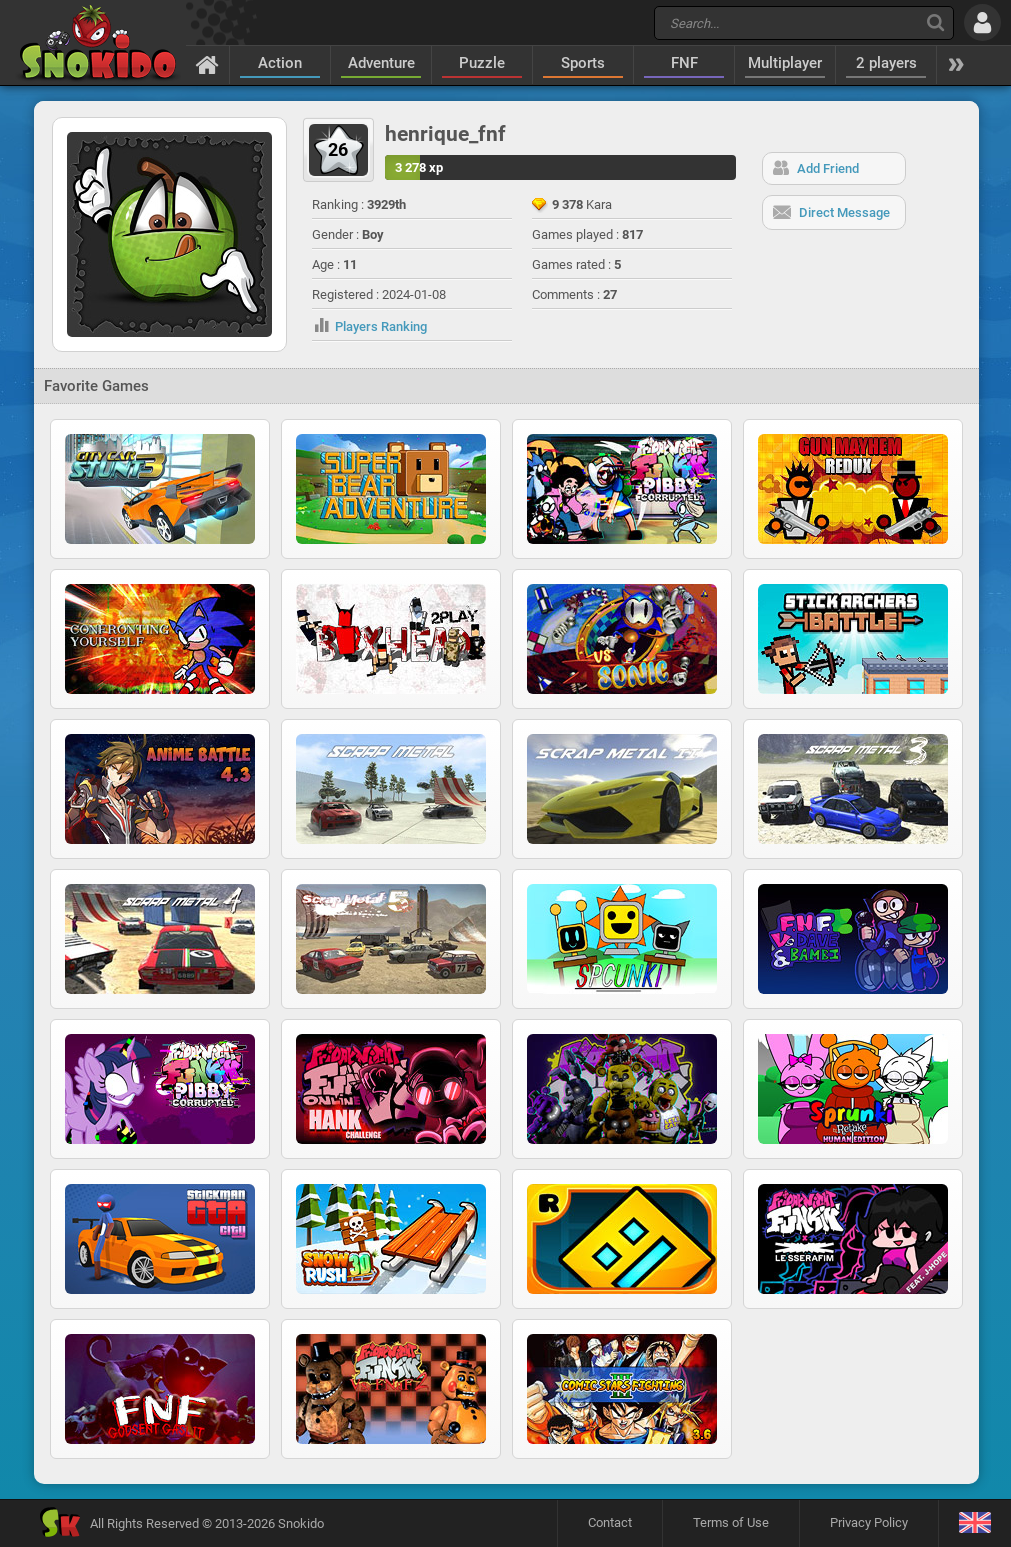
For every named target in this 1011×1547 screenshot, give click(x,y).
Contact (610, 1522)
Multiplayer (785, 63)
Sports (583, 63)
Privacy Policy (869, 1522)
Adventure (381, 63)
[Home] (207, 64)
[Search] (935, 22)
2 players (886, 63)
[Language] (974, 1523)
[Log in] (982, 22)
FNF (684, 63)
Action (280, 63)
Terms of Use (731, 1522)
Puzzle (482, 63)
